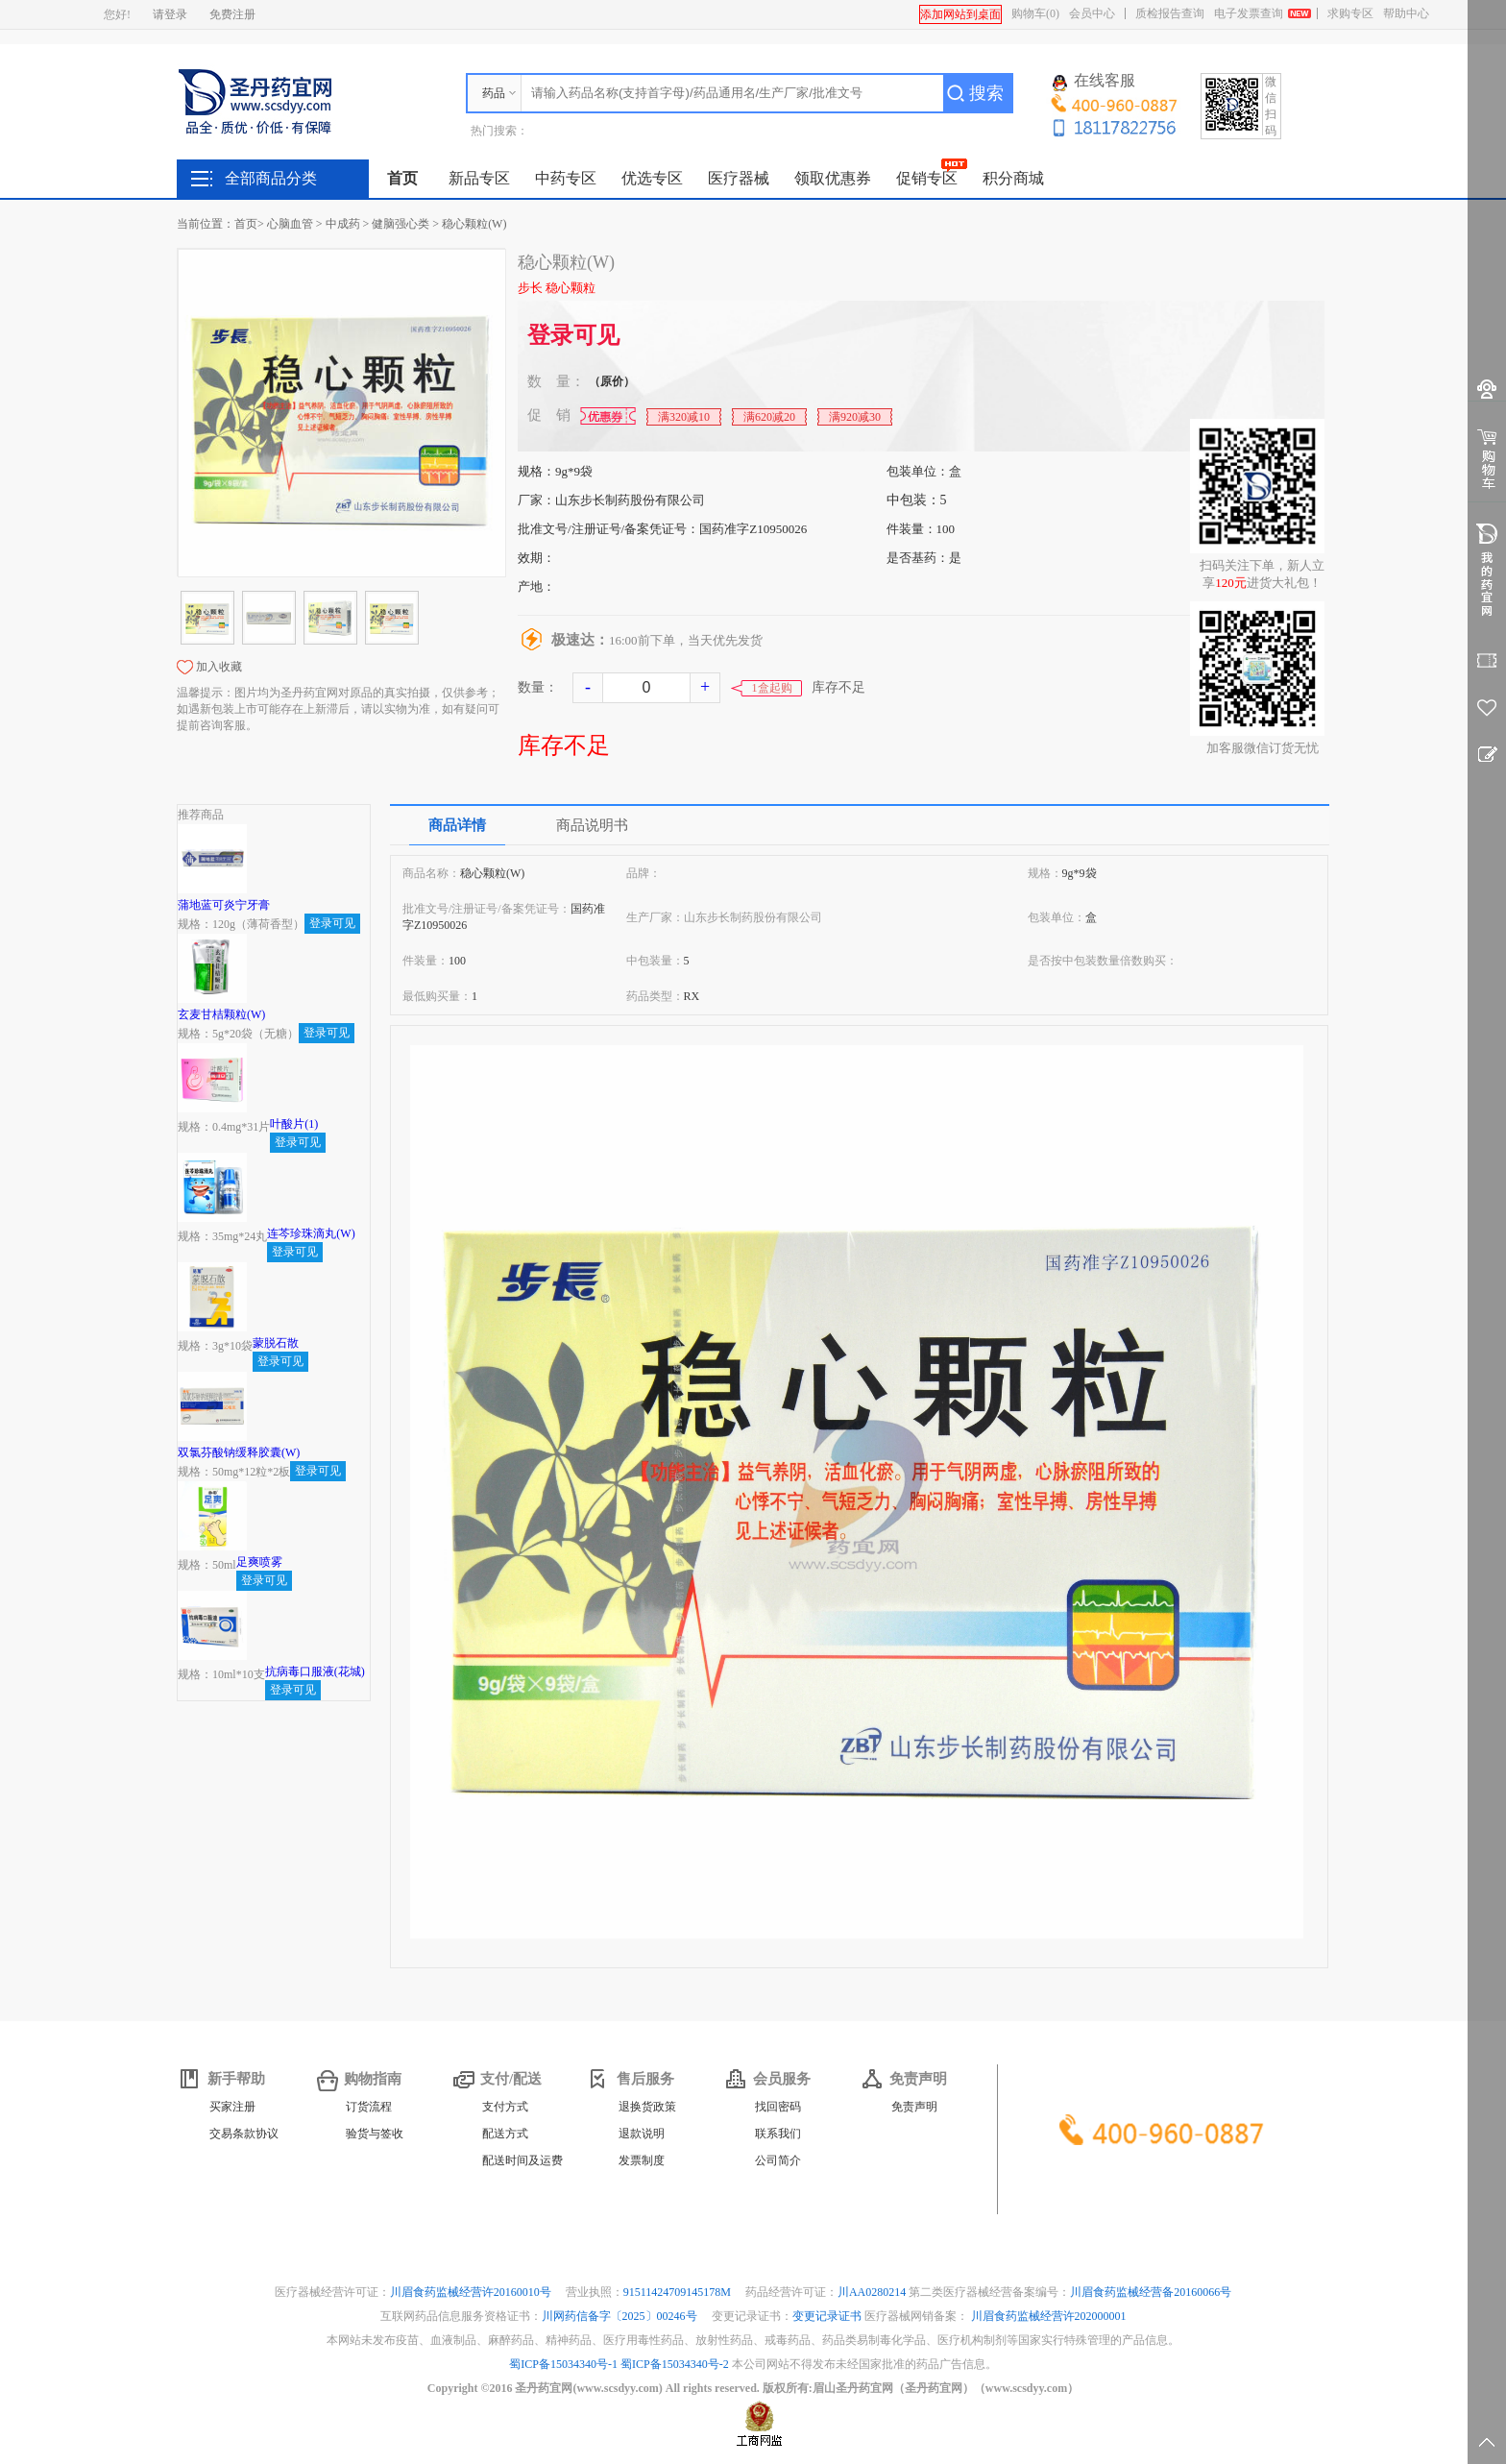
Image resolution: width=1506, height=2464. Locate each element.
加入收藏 (219, 666)
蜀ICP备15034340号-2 (674, 2364)
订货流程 (369, 2106)
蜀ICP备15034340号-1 (563, 2364)
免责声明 (914, 2106)
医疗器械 (738, 178)
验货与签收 (374, 2133)
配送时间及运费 (522, 2160)
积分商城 (1013, 178)
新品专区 (479, 178)
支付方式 (505, 2106)
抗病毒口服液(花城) (315, 1671)
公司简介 (778, 2160)
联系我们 (778, 2133)
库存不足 (564, 745)
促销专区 (927, 178)
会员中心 (1092, 13)
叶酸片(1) (294, 1124)
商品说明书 (592, 825)
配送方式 (505, 2133)
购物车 (1035, 13)
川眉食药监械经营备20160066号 (1150, 2292)
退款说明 (642, 2133)
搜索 (986, 93)
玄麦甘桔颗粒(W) (221, 1014)
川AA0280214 (873, 2292)
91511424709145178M (678, 2292)
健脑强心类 (400, 224)
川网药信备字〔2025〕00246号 (621, 2316)
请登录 (170, 14)
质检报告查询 (1169, 13)
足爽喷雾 (259, 1562)
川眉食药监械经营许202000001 (1049, 2316)
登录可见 (573, 335)
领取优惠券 (832, 178)
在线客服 (1094, 81)
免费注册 (232, 14)
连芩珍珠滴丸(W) (310, 1233)
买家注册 (232, 2106)
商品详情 (457, 825)
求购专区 (1350, 13)
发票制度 (642, 2160)
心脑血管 (290, 224)
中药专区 (565, 178)
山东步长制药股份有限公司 (630, 500)
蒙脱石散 (276, 1343)
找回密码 (778, 2106)
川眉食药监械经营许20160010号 (472, 2292)
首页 (402, 178)
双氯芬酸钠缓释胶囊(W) (239, 1452)
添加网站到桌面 (960, 14)
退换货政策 (647, 2106)
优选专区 (652, 178)
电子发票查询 (1248, 13)
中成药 (343, 224)
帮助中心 (1406, 13)
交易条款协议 (244, 2133)
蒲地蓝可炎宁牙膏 (224, 905)
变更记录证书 (827, 2316)
